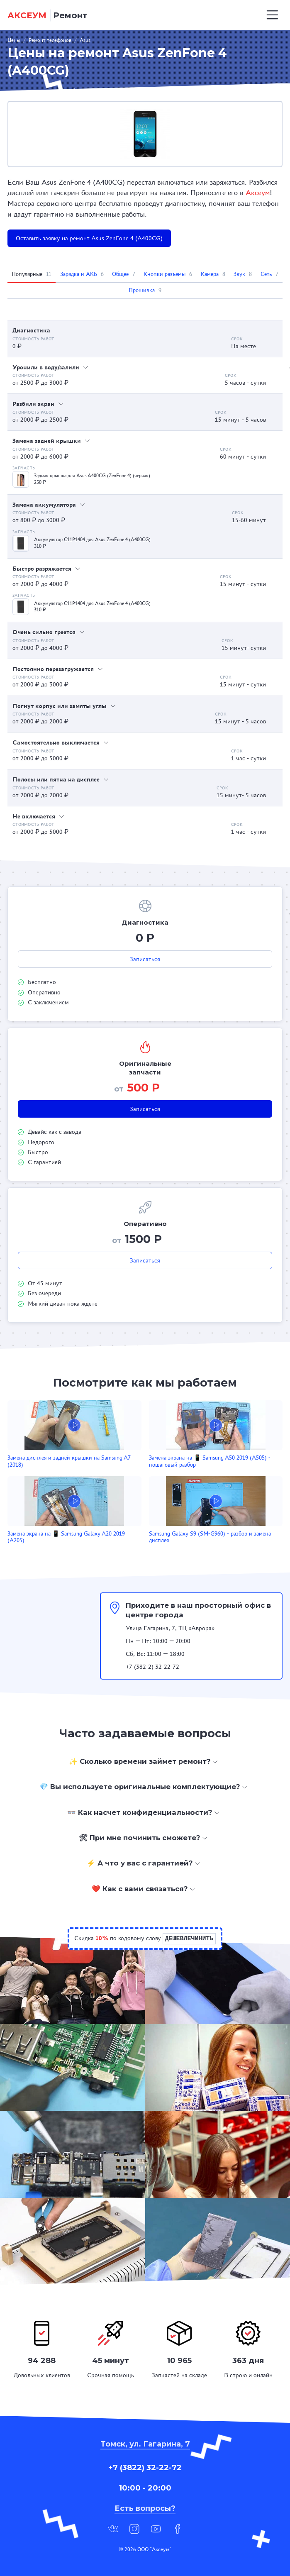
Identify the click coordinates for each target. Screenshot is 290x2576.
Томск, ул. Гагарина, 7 (145, 2444)
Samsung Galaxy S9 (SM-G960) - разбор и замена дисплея (210, 1537)
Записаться (145, 959)
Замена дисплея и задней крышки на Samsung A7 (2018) (69, 1461)
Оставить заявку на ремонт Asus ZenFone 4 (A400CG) (89, 238)
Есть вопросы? (145, 2508)
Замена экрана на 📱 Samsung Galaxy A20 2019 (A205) (66, 1537)
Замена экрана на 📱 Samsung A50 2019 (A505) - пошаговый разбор (210, 1461)
